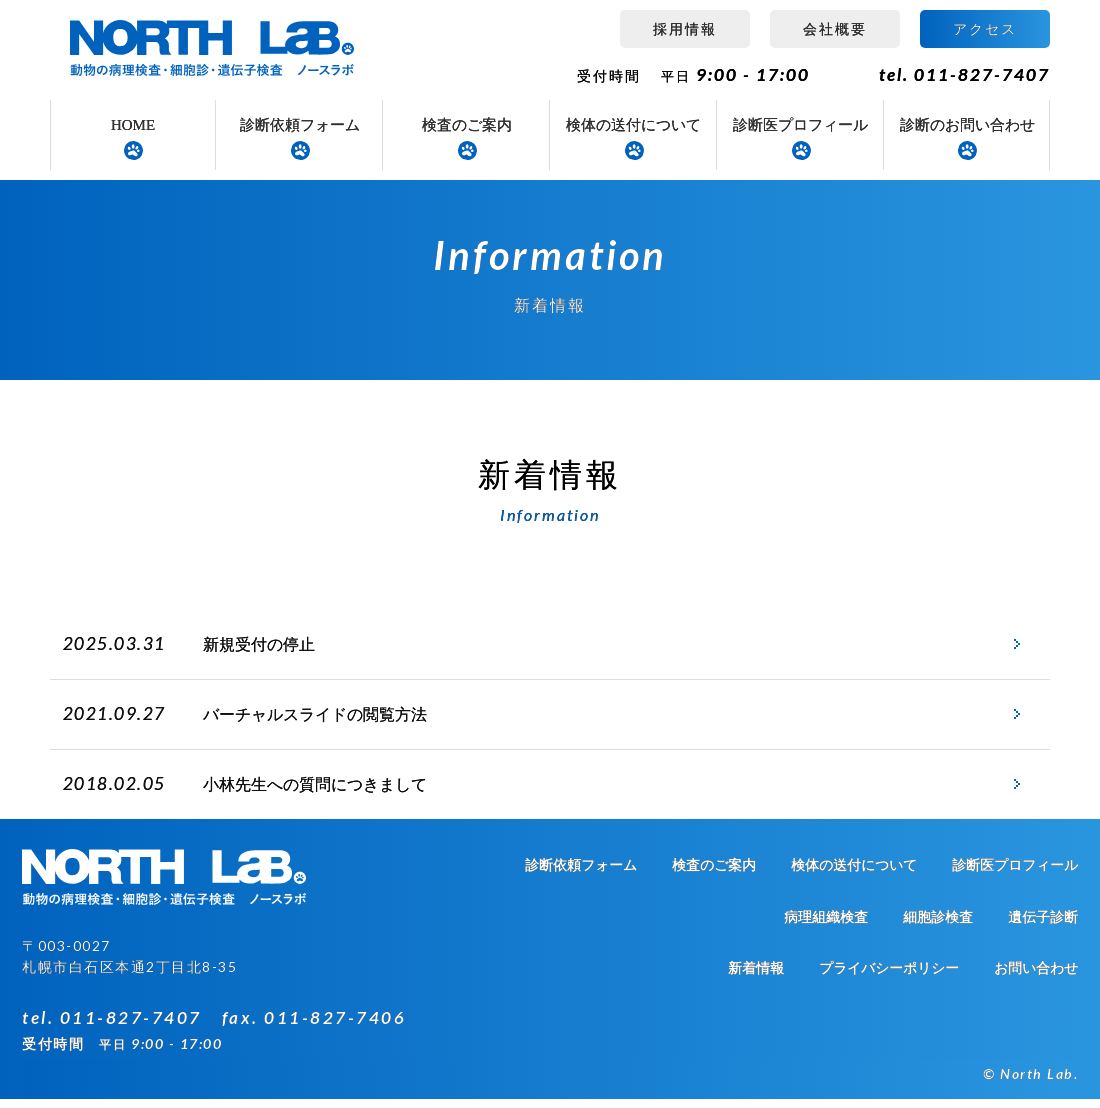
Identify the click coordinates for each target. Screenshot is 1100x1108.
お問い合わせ (1036, 977)
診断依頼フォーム (300, 125)
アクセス (985, 28)
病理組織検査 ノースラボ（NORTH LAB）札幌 (215, 50)
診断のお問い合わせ (967, 125)
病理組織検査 (826, 926)
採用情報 (685, 28)
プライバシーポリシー (889, 977)
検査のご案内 (467, 125)
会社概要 (835, 28)
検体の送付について (633, 125)
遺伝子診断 (1043, 926)
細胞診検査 (938, 926)
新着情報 (756, 977)
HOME (133, 125)
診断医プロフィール (800, 125)
